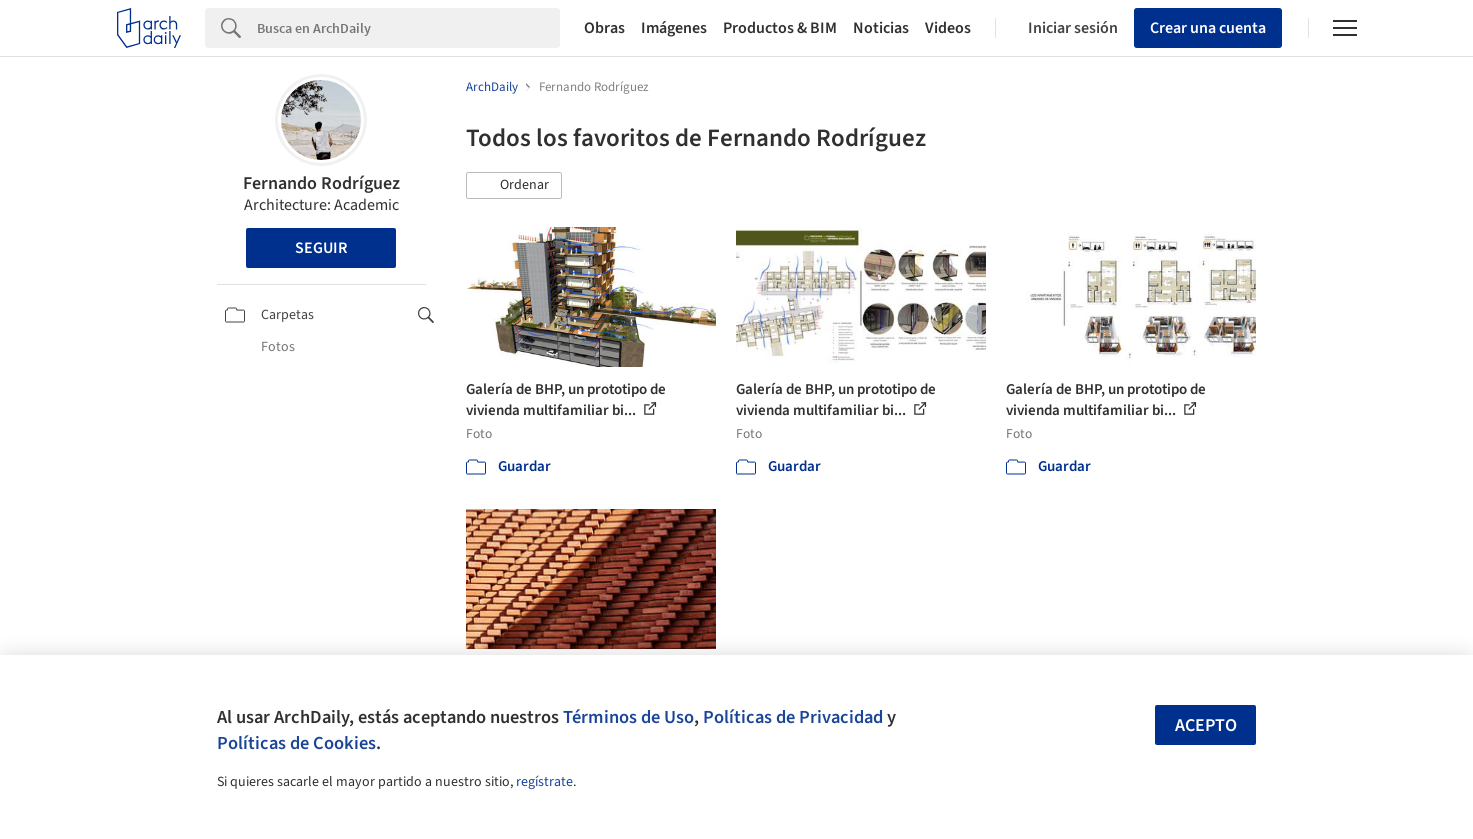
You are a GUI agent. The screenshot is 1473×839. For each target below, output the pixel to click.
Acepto (1206, 725)
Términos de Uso (628, 717)
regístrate (544, 782)
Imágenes (674, 28)
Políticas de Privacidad (793, 717)
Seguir (321, 248)
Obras (604, 28)
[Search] (408, 28)
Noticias (881, 28)
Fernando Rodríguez (321, 183)
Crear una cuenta (1208, 28)
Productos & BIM (780, 28)
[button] (514, 186)
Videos (948, 28)
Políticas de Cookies (296, 743)
